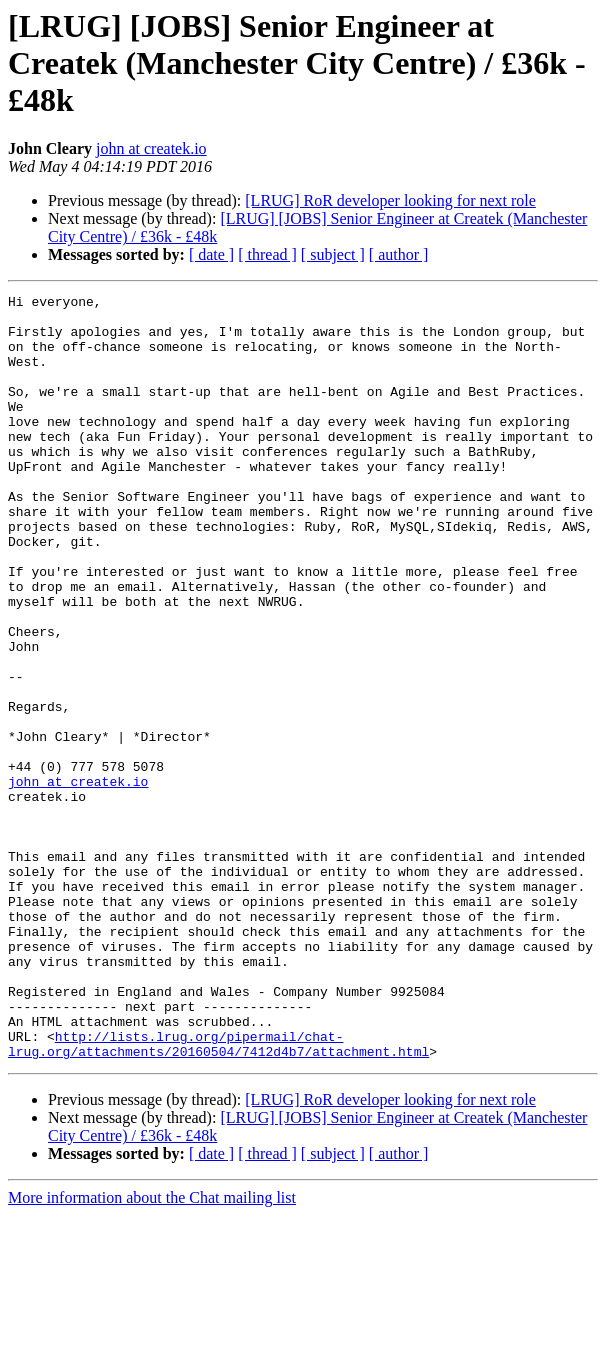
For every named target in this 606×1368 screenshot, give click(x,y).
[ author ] (399, 254)
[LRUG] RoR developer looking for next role (390, 200)
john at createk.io (151, 148)
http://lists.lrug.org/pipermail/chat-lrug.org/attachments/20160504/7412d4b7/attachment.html (218, 1195)
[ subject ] (333, 254)
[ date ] (211, 254)
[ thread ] (267, 254)
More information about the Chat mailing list (152, 1350)
